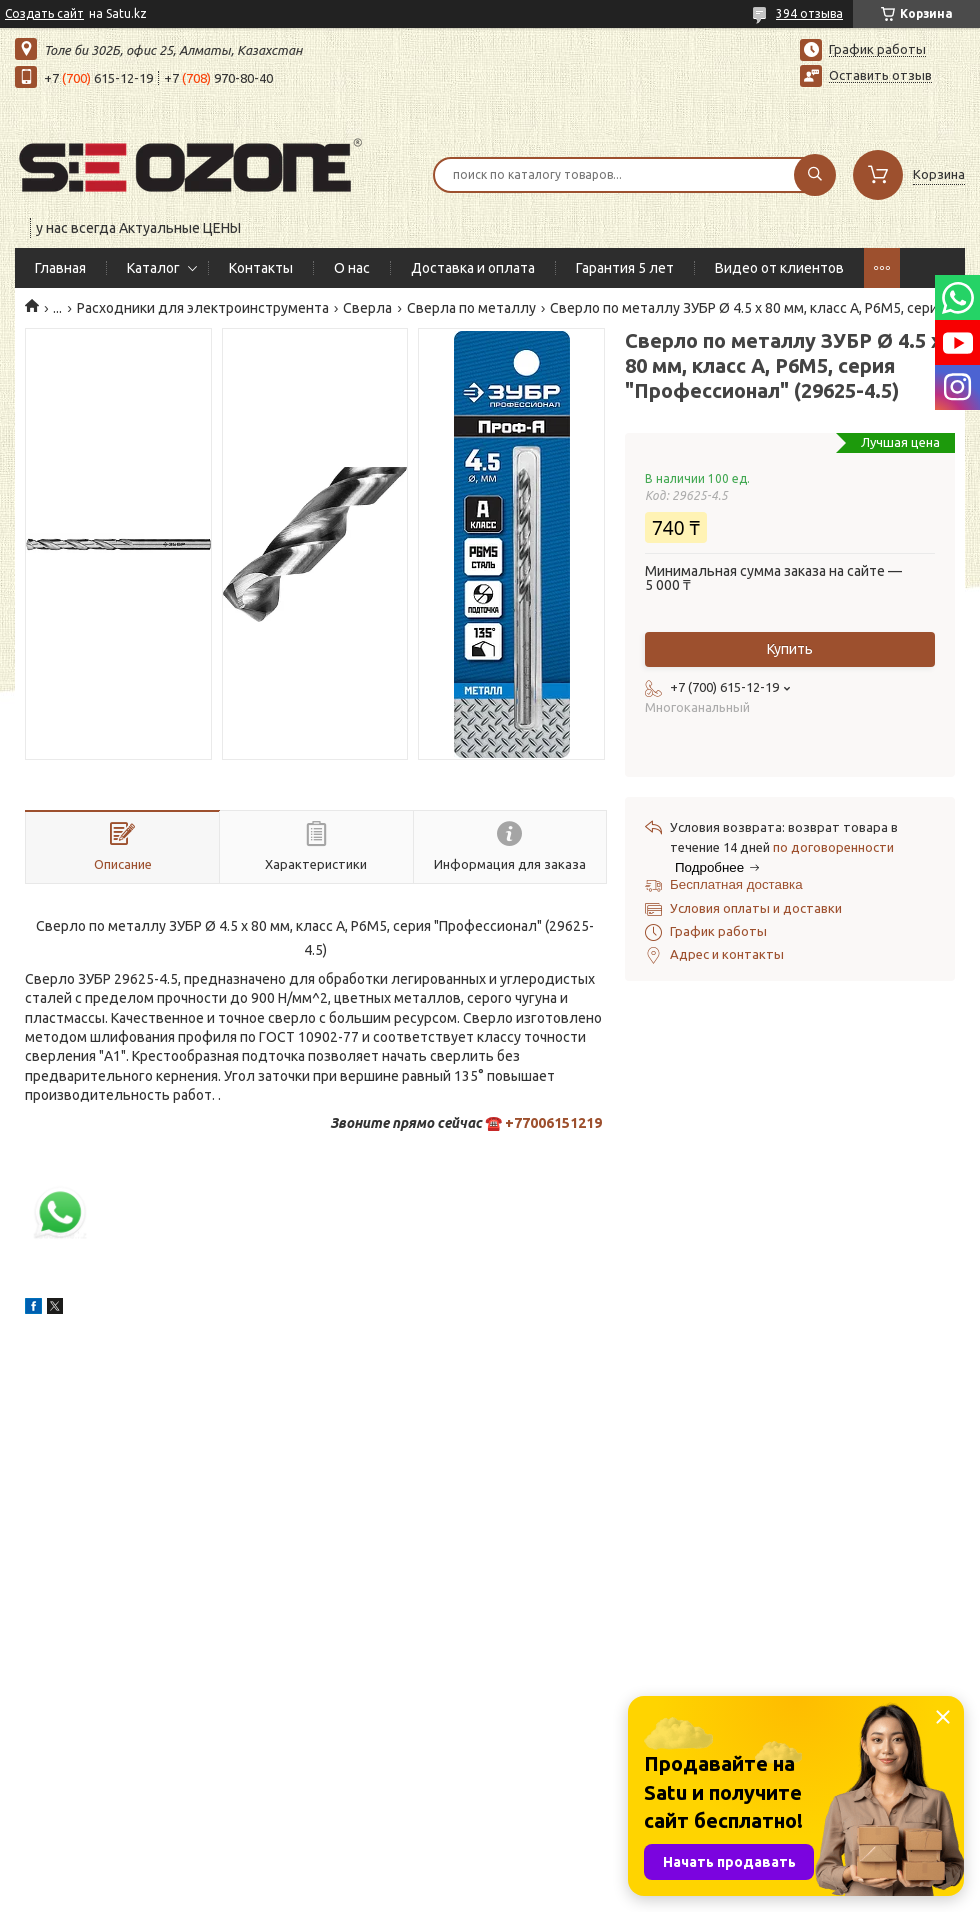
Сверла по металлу (471, 308)
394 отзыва (809, 13)
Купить (790, 649)
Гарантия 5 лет (625, 268)
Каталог (153, 268)
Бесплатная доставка (736, 884)
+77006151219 (553, 1123)
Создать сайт (44, 13)
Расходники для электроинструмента (203, 308)
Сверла (367, 308)
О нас (352, 268)
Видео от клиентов (779, 268)
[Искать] (815, 175)
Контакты (261, 268)
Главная (60, 268)
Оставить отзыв (880, 75)
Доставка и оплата (473, 268)
